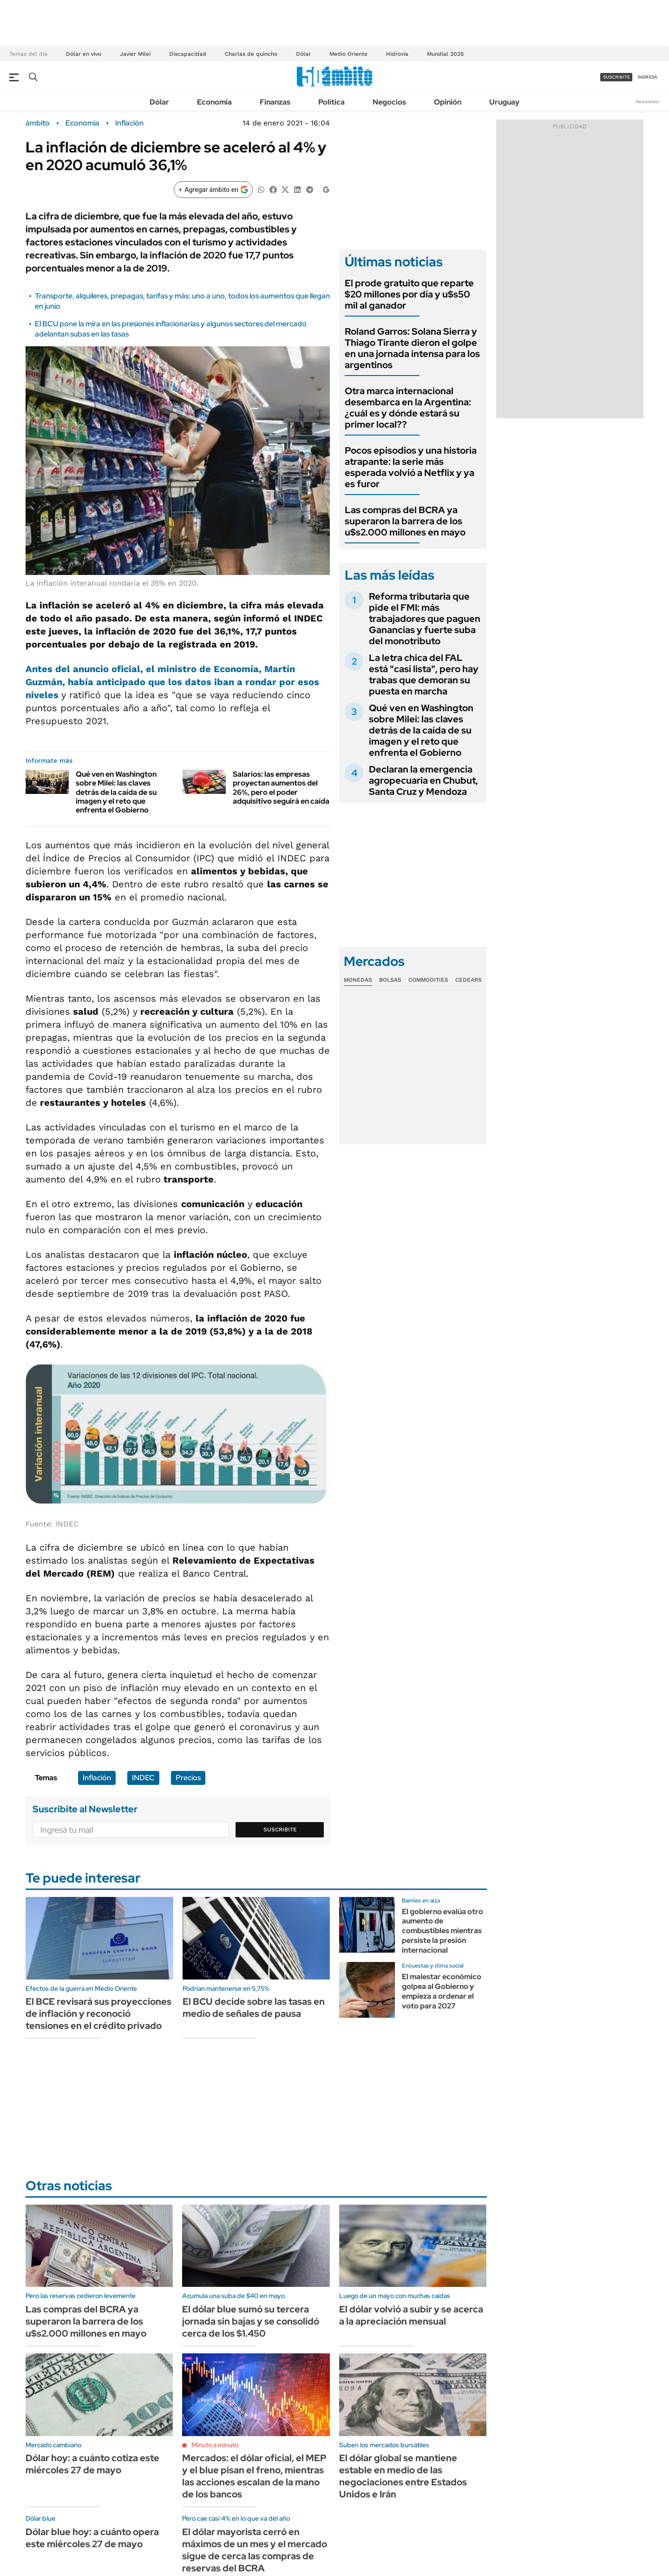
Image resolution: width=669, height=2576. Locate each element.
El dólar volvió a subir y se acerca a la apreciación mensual (411, 2315)
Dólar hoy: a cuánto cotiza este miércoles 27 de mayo (92, 2464)
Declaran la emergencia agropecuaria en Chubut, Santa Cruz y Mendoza (423, 780)
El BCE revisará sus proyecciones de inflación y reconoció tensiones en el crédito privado (98, 2013)
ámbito (38, 123)
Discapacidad (187, 54)
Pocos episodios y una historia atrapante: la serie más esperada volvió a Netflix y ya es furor (411, 467)
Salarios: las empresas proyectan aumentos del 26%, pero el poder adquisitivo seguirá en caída (281, 787)
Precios (188, 1778)
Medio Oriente (348, 54)
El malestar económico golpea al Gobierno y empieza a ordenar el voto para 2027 (441, 1991)
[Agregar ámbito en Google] (213, 189)
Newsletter (648, 101)
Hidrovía (397, 54)
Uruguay (504, 102)
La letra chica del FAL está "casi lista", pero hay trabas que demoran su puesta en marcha (424, 674)
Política (331, 102)
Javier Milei (135, 54)
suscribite (616, 76)
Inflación (129, 123)
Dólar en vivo (83, 54)
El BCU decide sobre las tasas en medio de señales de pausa (254, 2007)
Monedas (358, 980)
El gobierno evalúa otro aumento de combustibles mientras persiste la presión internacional (442, 1931)
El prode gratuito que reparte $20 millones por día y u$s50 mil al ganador (409, 294)
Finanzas (275, 102)
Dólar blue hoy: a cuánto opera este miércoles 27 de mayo (92, 2538)
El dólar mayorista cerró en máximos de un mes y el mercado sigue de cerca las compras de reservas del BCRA (254, 2550)
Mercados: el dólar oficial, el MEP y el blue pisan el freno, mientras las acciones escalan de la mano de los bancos (254, 2476)
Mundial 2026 (445, 54)
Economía (214, 102)
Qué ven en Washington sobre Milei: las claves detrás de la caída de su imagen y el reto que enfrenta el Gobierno (116, 792)
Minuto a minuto (214, 2445)
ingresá (647, 76)
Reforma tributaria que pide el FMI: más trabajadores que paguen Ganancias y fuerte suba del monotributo (424, 618)
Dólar (303, 54)
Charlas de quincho (251, 54)
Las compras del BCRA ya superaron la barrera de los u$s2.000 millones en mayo (405, 521)
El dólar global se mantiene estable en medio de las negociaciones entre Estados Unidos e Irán (403, 2476)
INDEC (143, 1778)
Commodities (428, 980)
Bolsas (390, 980)
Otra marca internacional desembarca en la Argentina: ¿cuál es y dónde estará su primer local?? (408, 407)
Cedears (468, 980)
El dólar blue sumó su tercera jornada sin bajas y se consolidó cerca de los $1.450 (250, 2321)
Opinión (447, 102)
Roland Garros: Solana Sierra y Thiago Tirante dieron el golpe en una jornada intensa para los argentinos (412, 348)
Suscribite (280, 1829)
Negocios (389, 102)
